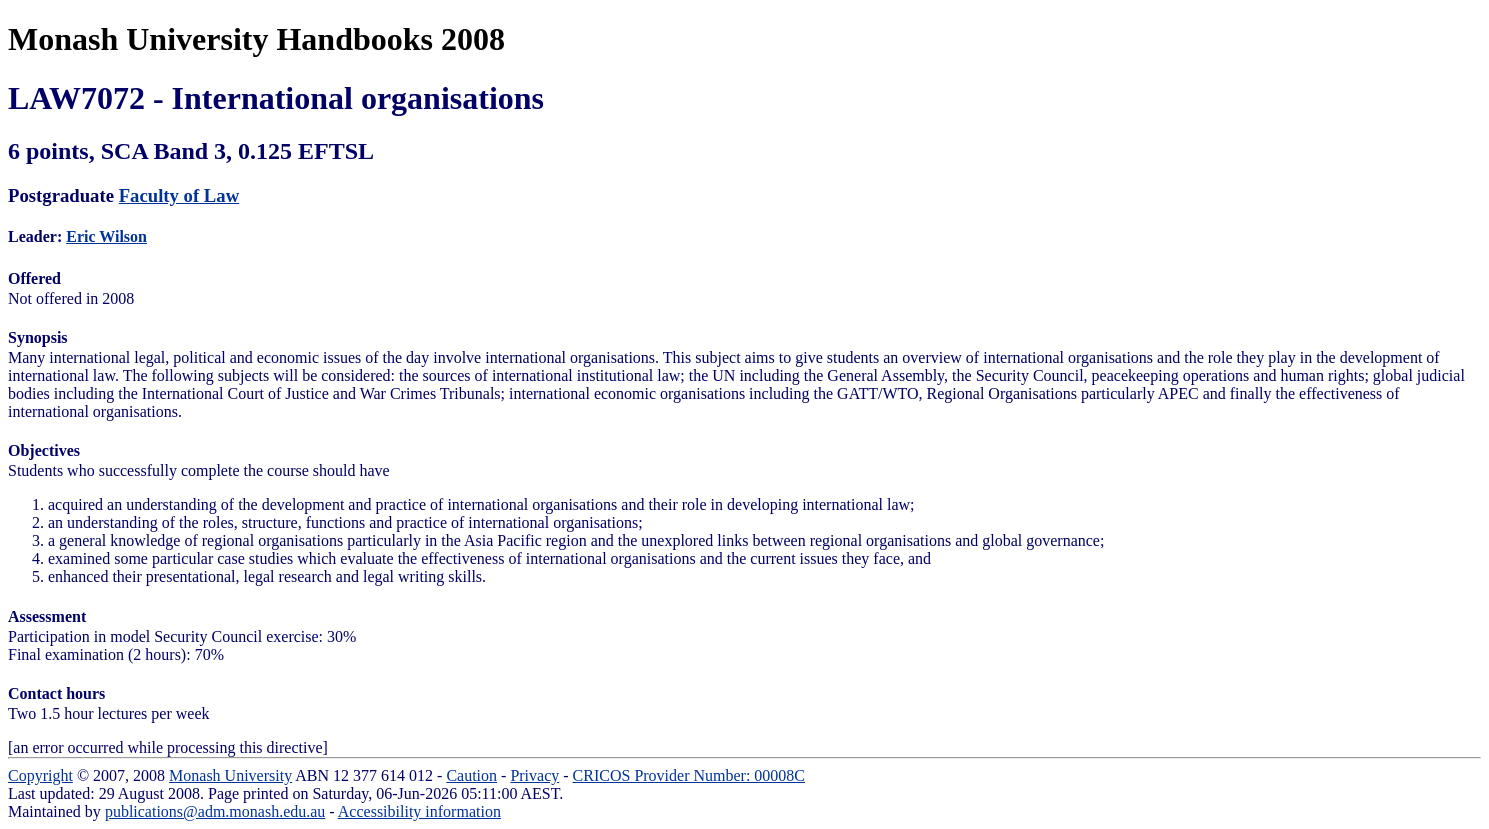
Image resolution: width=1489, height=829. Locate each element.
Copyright (40, 775)
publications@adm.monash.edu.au (215, 811)
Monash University (230, 775)
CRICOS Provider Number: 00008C (689, 775)
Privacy (534, 775)
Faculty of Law (179, 195)
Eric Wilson (106, 236)
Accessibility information (419, 811)
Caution (471, 775)
